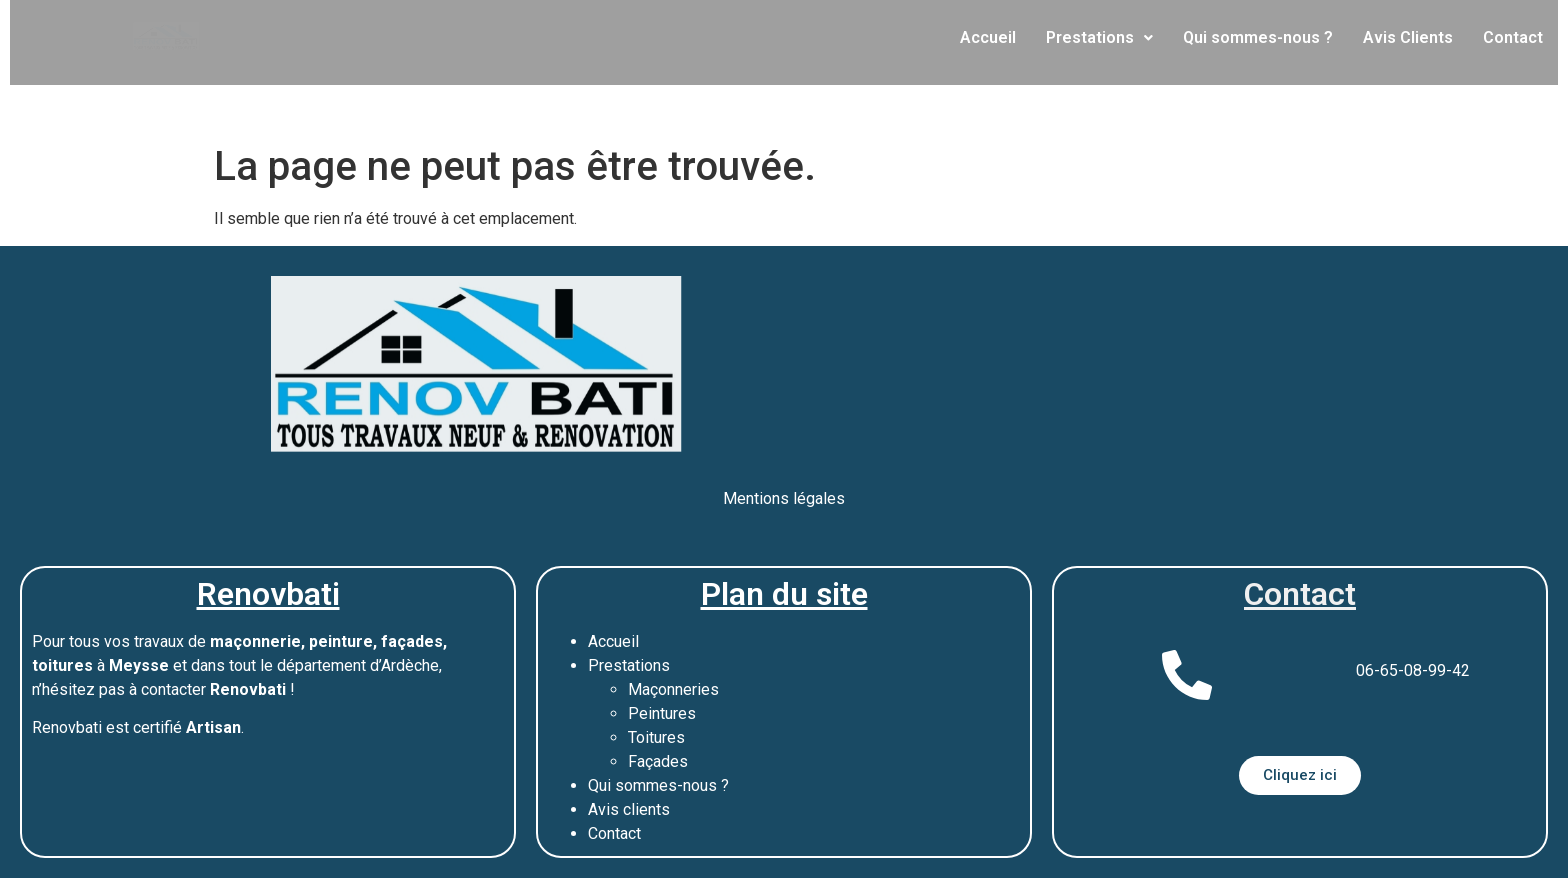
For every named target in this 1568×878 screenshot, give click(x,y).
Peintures (662, 713)
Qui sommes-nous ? (1258, 37)
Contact (1513, 37)
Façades (658, 761)
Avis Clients (1408, 37)
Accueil (988, 37)
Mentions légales (784, 498)
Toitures (656, 737)
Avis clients (629, 809)
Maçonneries (673, 689)
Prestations (1099, 37)
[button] (1099, 38)
